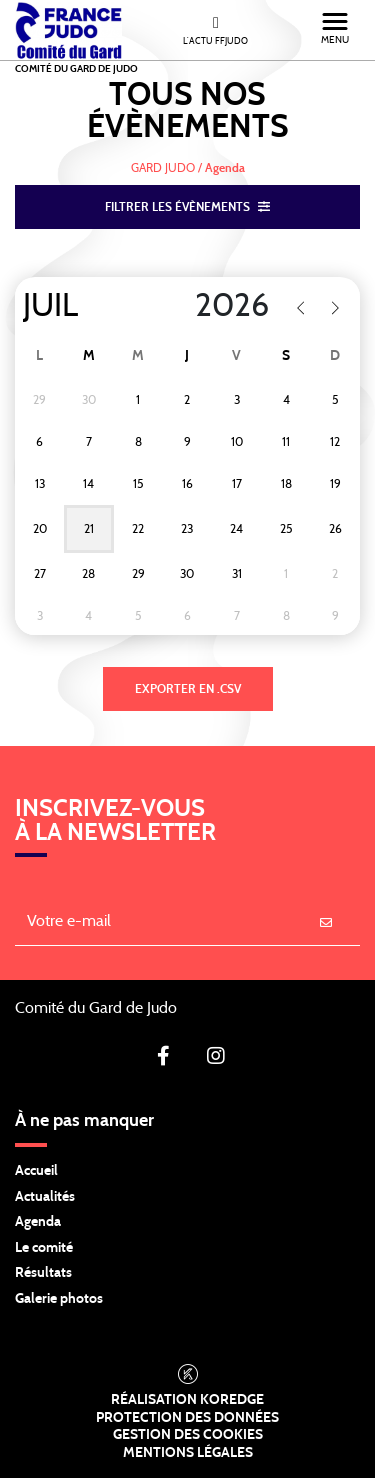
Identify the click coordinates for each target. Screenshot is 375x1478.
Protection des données (187, 1418)
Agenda (38, 1222)
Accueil (36, 1171)
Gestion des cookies (188, 1435)
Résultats (43, 1273)
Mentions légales (188, 1453)
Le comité (44, 1248)
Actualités (45, 1197)
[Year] (219, 306)
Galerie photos (59, 1299)
